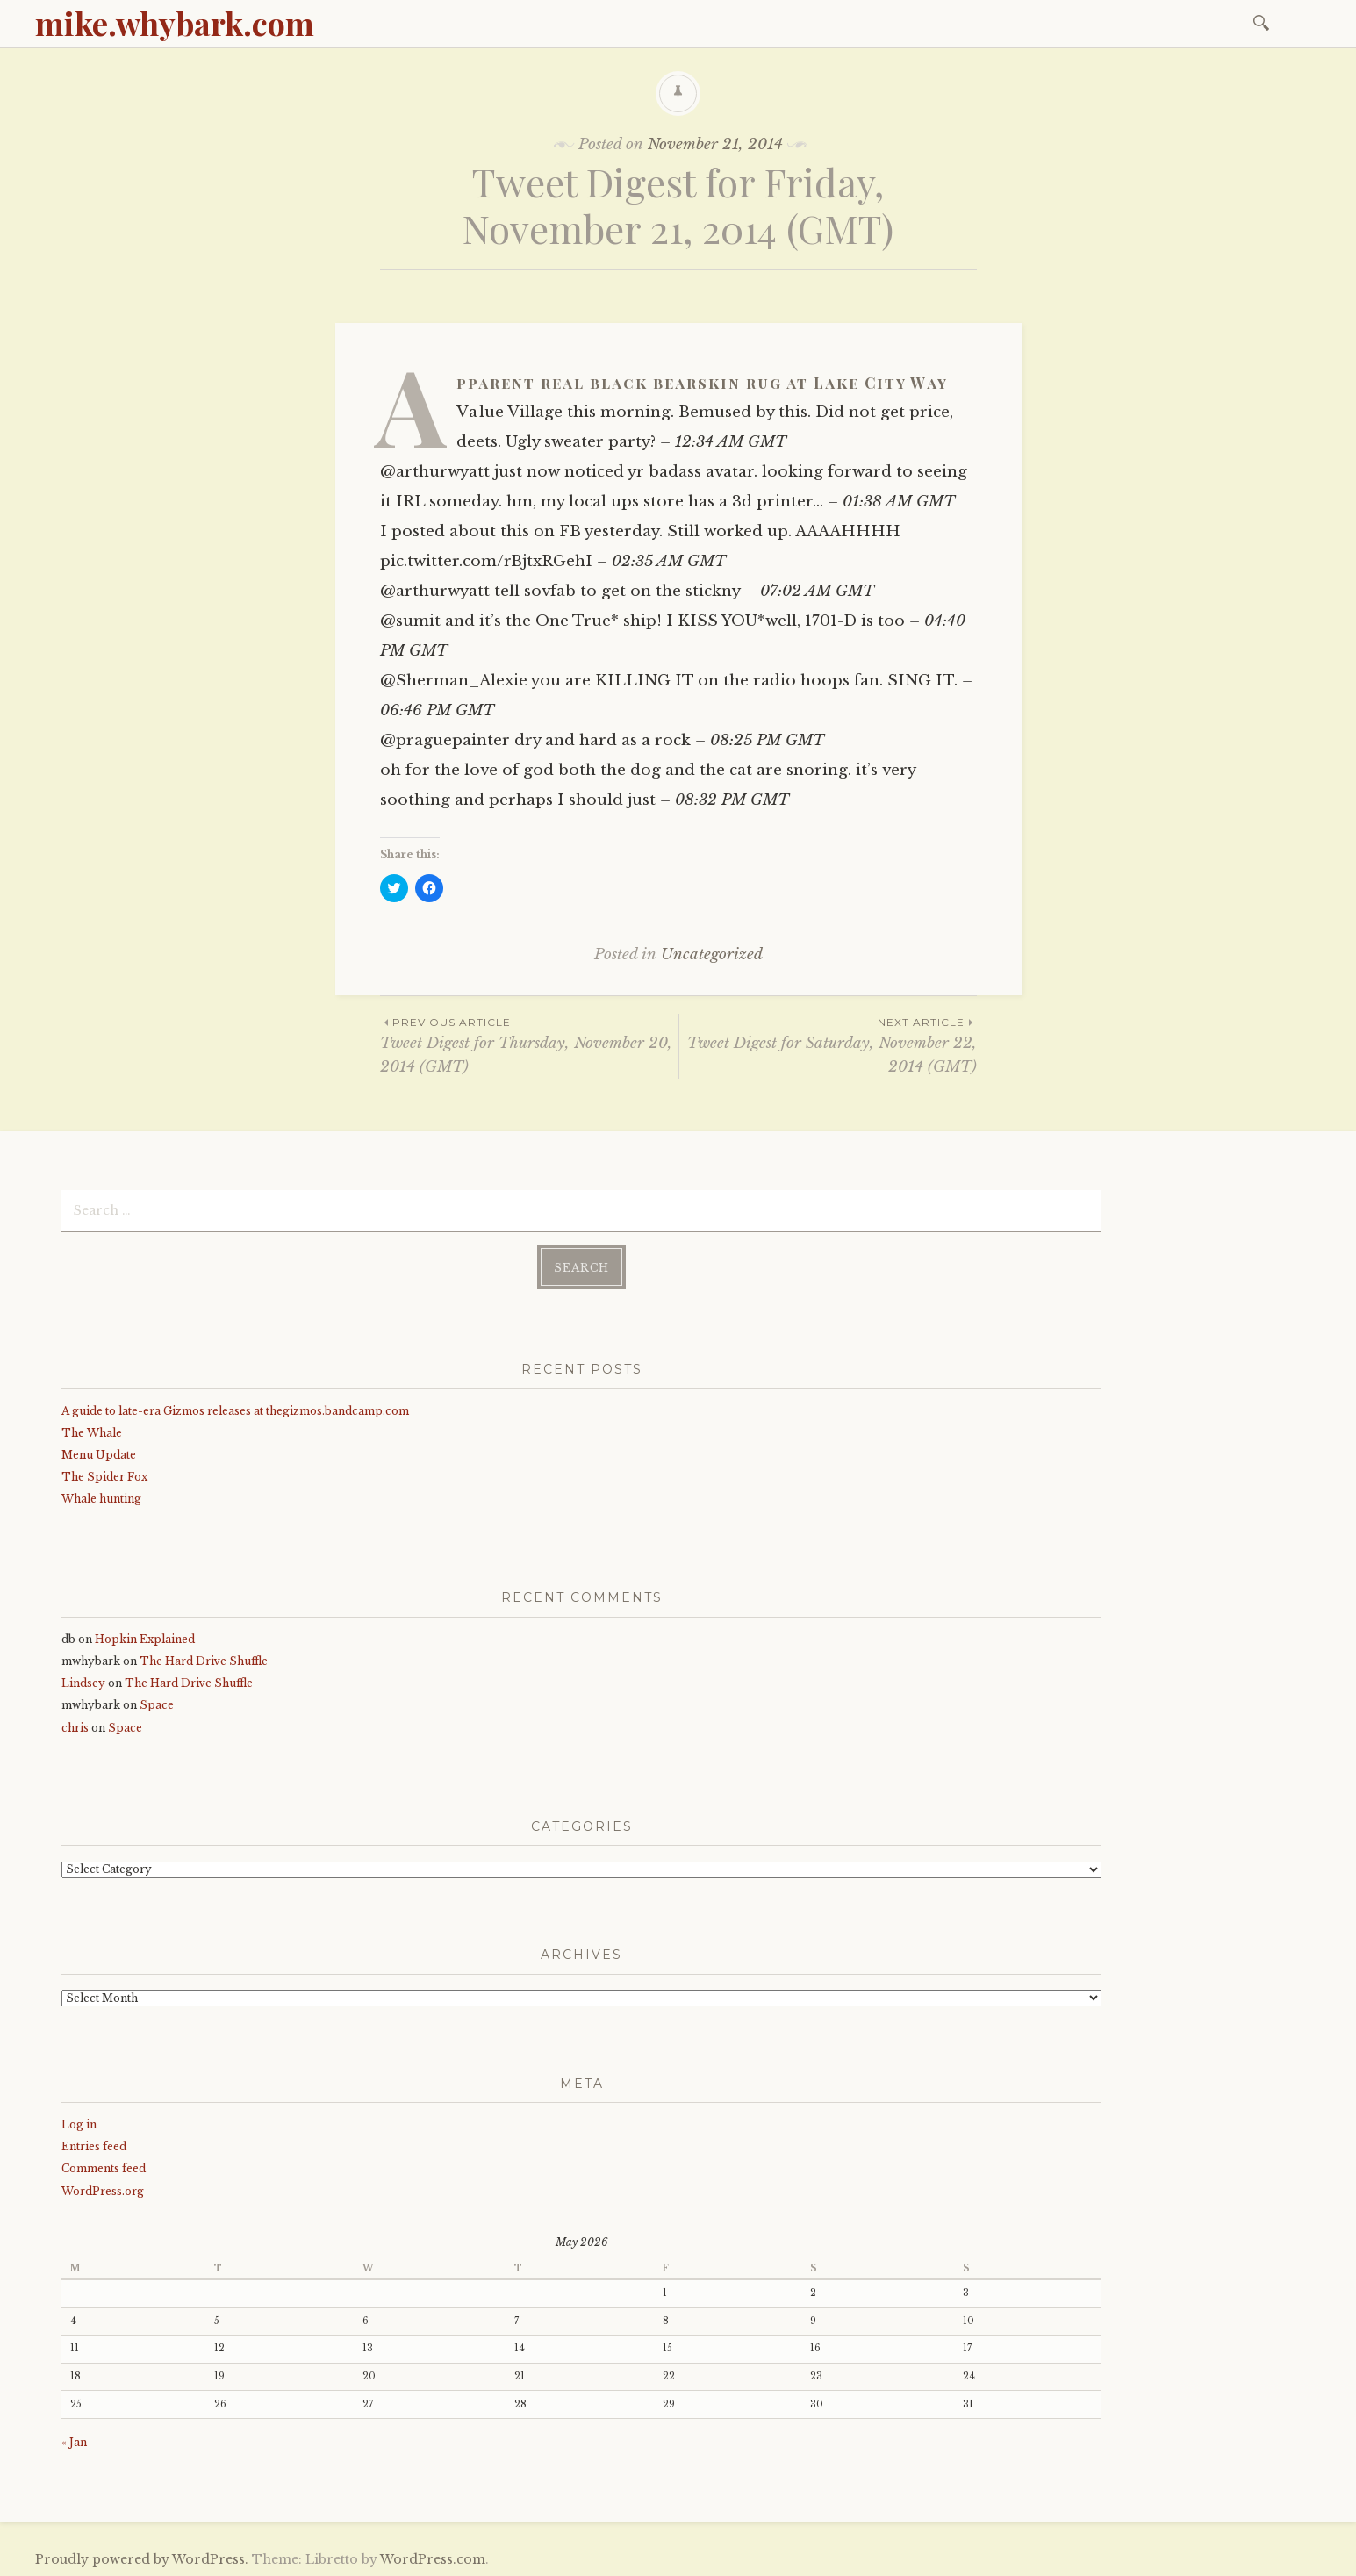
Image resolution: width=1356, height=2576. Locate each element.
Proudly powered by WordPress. (141, 2557)
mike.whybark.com (174, 23)
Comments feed (103, 2166)
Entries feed (93, 2144)
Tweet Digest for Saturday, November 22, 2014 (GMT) (828, 1044)
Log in (79, 2122)
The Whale (91, 1430)
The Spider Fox (104, 1475)
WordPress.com (432, 2557)
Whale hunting (101, 1496)
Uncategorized (712, 954)
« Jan (74, 2440)
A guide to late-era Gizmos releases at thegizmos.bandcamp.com (235, 1408)
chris (75, 1725)
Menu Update (98, 1453)
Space (157, 1703)
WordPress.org (102, 2188)
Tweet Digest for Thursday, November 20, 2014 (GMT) (529, 1044)
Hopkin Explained (145, 1637)
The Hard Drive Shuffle (204, 1659)
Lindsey (83, 1681)
